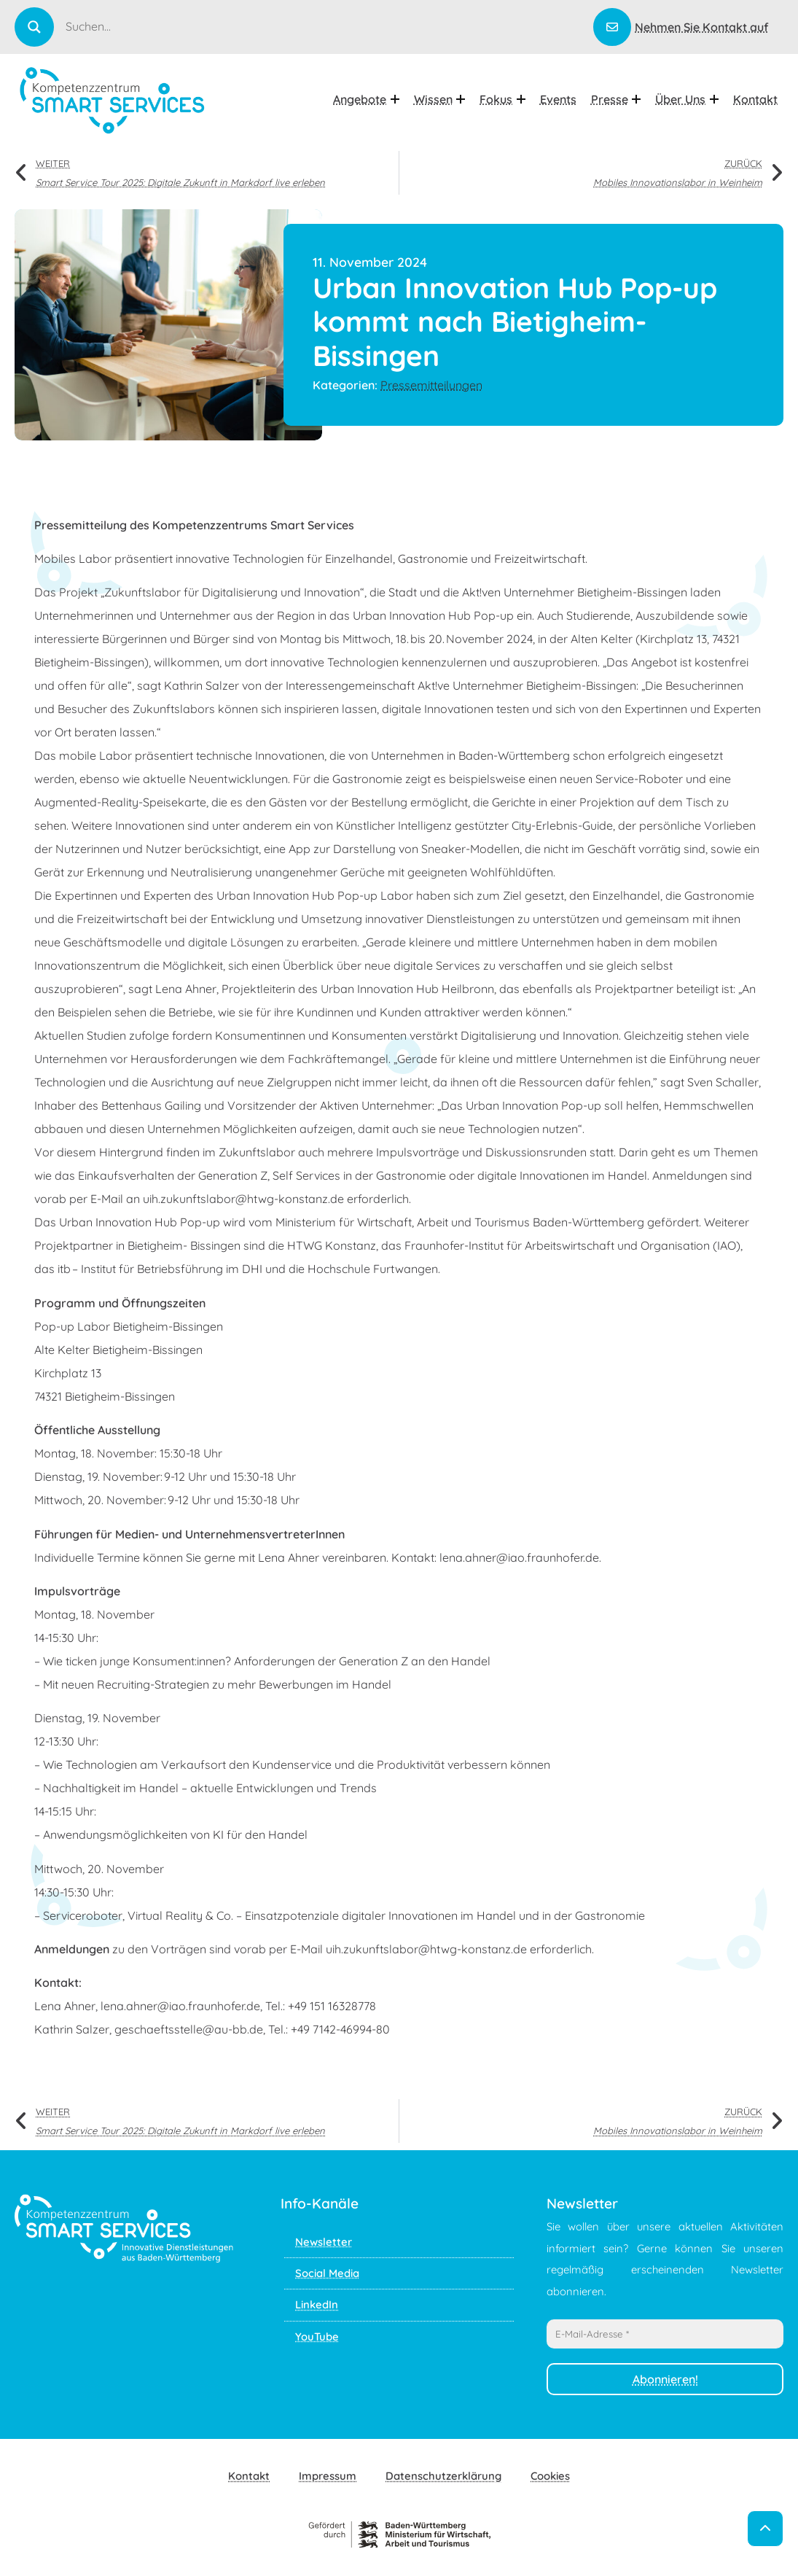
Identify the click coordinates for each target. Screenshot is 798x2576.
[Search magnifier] (34, 27)
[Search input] (328, 26)
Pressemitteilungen (431, 385)
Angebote (366, 99)
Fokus (502, 99)
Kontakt (755, 99)
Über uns (687, 99)
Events (558, 99)
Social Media (327, 2273)
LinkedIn (316, 2304)
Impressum (327, 2476)
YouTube (317, 2336)
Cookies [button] (550, 2476)
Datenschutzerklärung (443, 2476)
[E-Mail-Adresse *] (665, 2334)
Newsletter (323, 2242)
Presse (616, 99)
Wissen (440, 99)
